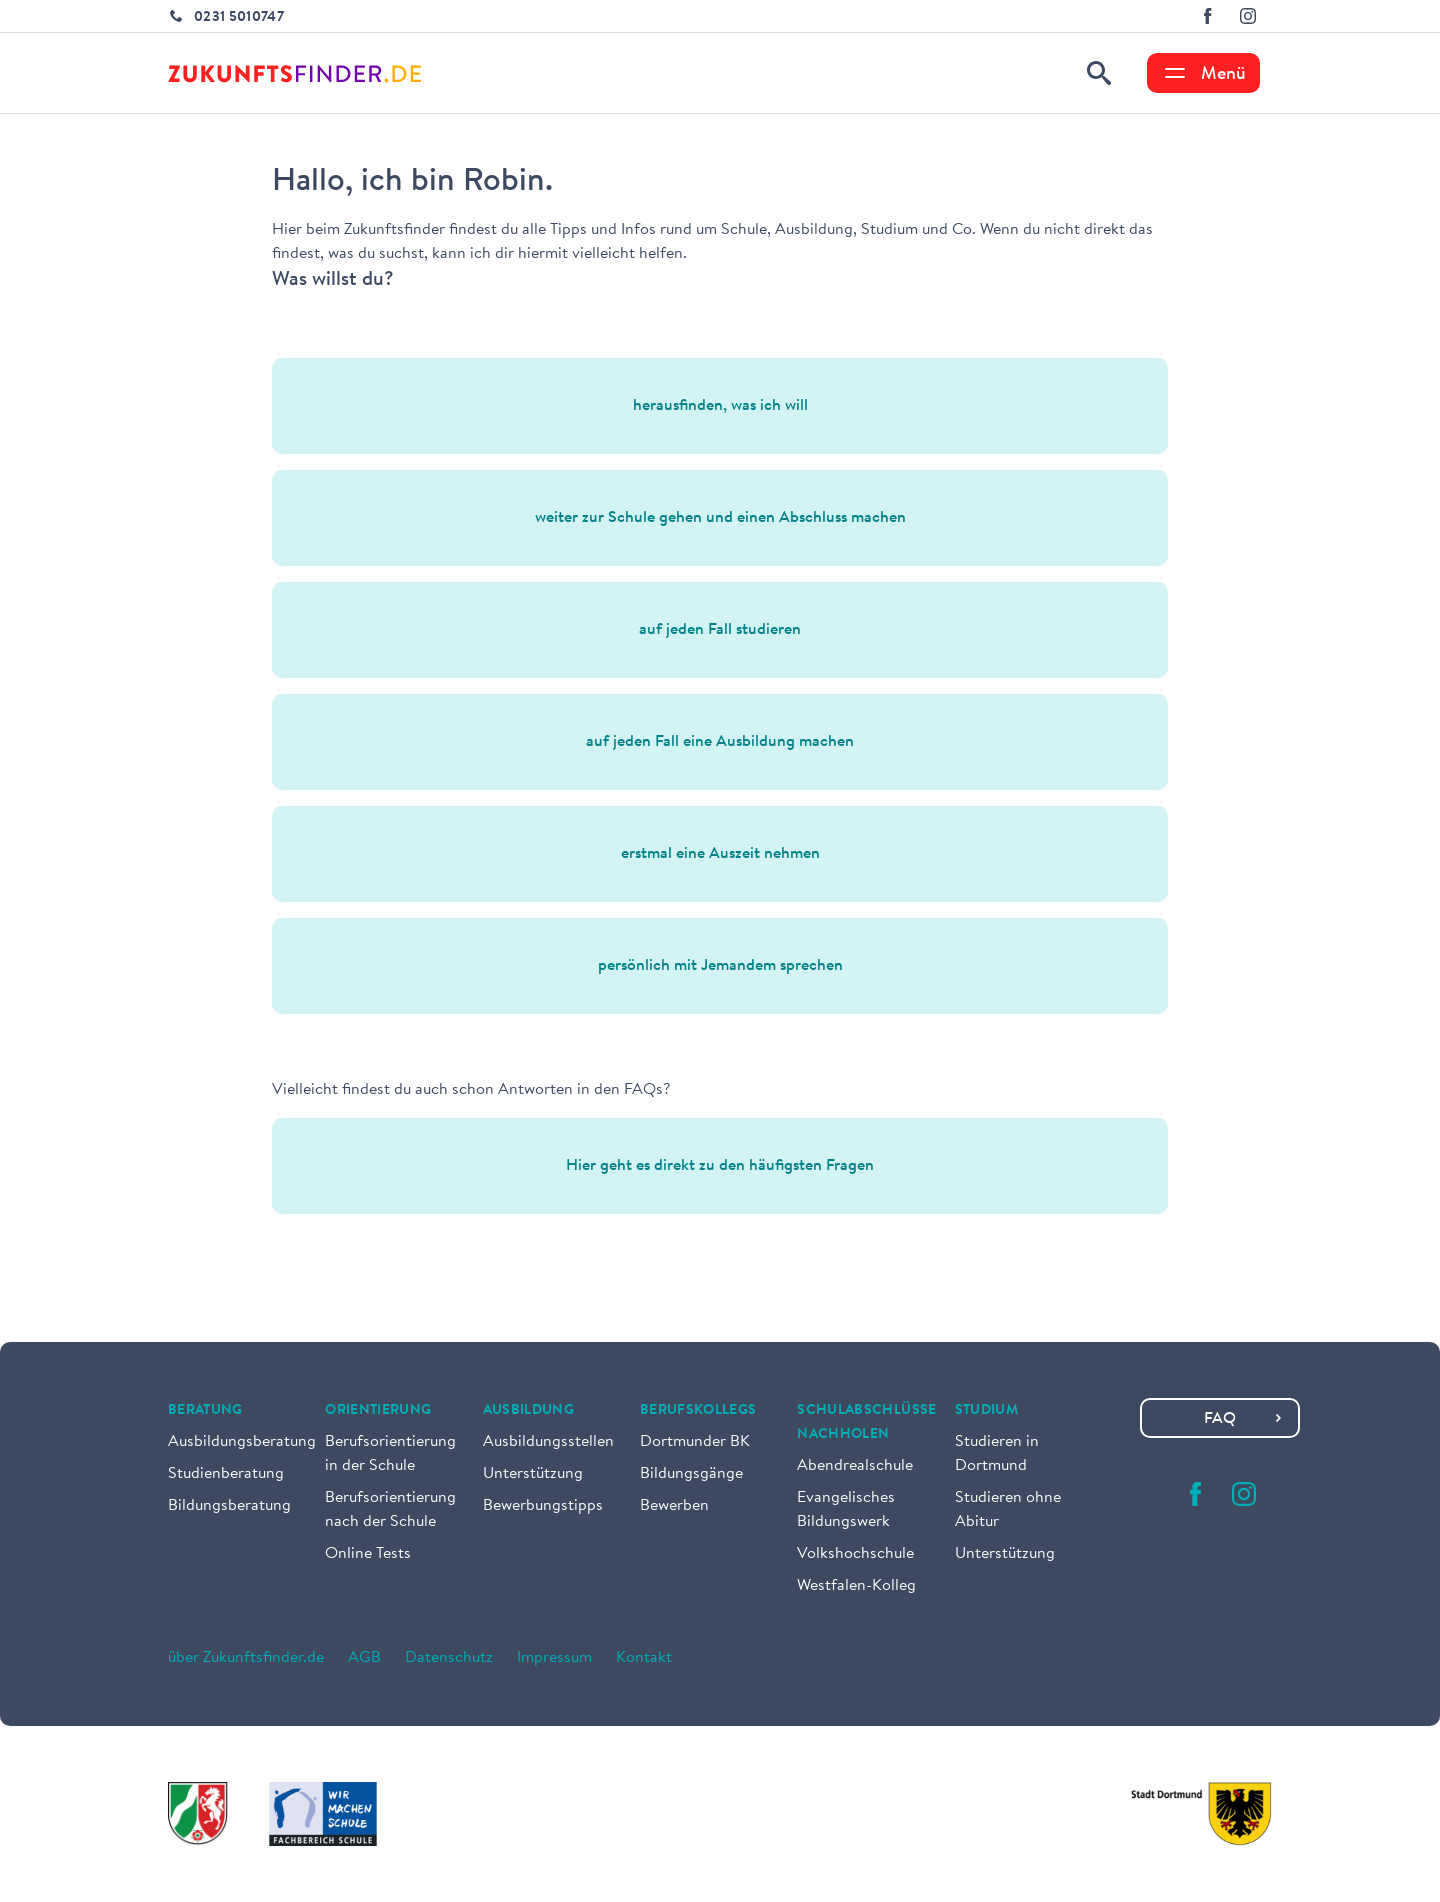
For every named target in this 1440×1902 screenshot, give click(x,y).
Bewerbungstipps (543, 1506)
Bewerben (674, 1506)
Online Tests (368, 1554)
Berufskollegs (698, 1411)
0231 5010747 (239, 18)
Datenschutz (449, 1658)
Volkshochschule (855, 1554)
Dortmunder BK (695, 1442)
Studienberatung (226, 1474)
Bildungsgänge (691, 1474)
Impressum (554, 1658)
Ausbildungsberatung (242, 1442)
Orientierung (378, 1411)
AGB (364, 1658)
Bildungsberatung (229, 1506)
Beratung (205, 1411)
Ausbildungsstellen (548, 1442)
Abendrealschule (855, 1466)
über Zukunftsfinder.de (246, 1658)
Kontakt (644, 1658)
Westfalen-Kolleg (856, 1586)
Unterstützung (533, 1474)
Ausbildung (529, 1411)
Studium (986, 1411)
